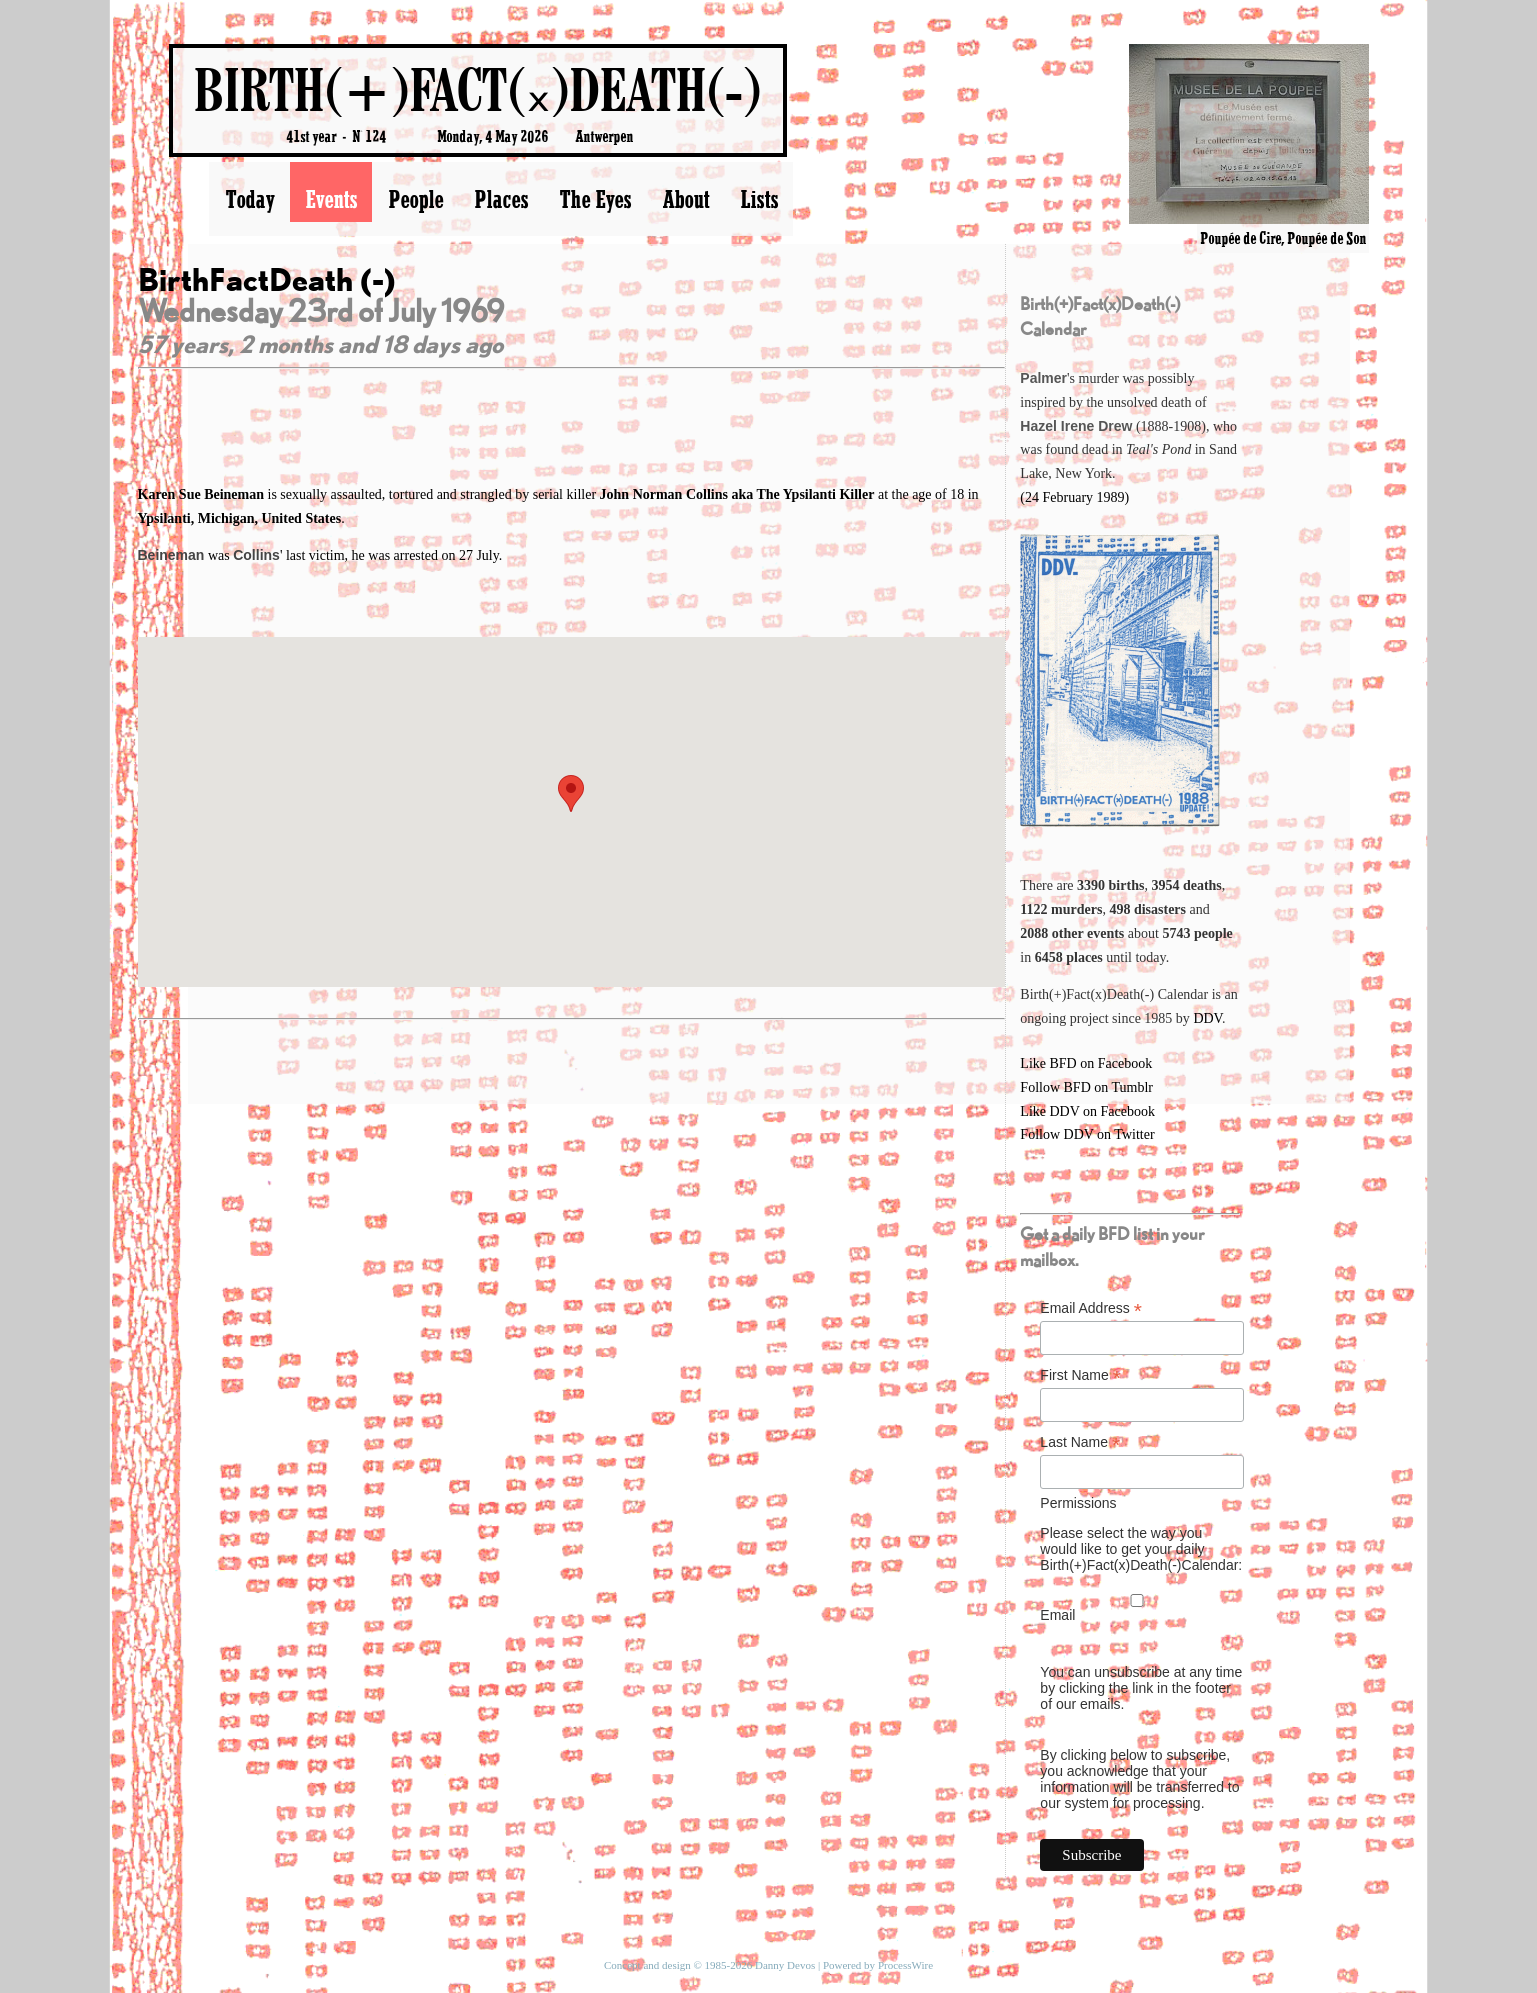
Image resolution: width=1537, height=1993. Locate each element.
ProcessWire (905, 1965)
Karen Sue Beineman (203, 494)
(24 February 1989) (1074, 497)
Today (249, 199)
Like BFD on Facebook (1086, 1063)
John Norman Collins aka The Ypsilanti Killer (737, 494)
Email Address (1091, 1308)
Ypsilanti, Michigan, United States (240, 518)
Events (331, 199)
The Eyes (595, 199)
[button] (571, 793)
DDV (1207, 1018)
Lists (759, 199)
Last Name (1080, 1442)
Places (501, 199)
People (415, 199)
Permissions (1078, 1503)
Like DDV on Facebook (1087, 1111)
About (685, 199)
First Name (1080, 1375)
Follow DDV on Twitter (1087, 1134)
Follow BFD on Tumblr (1086, 1087)
